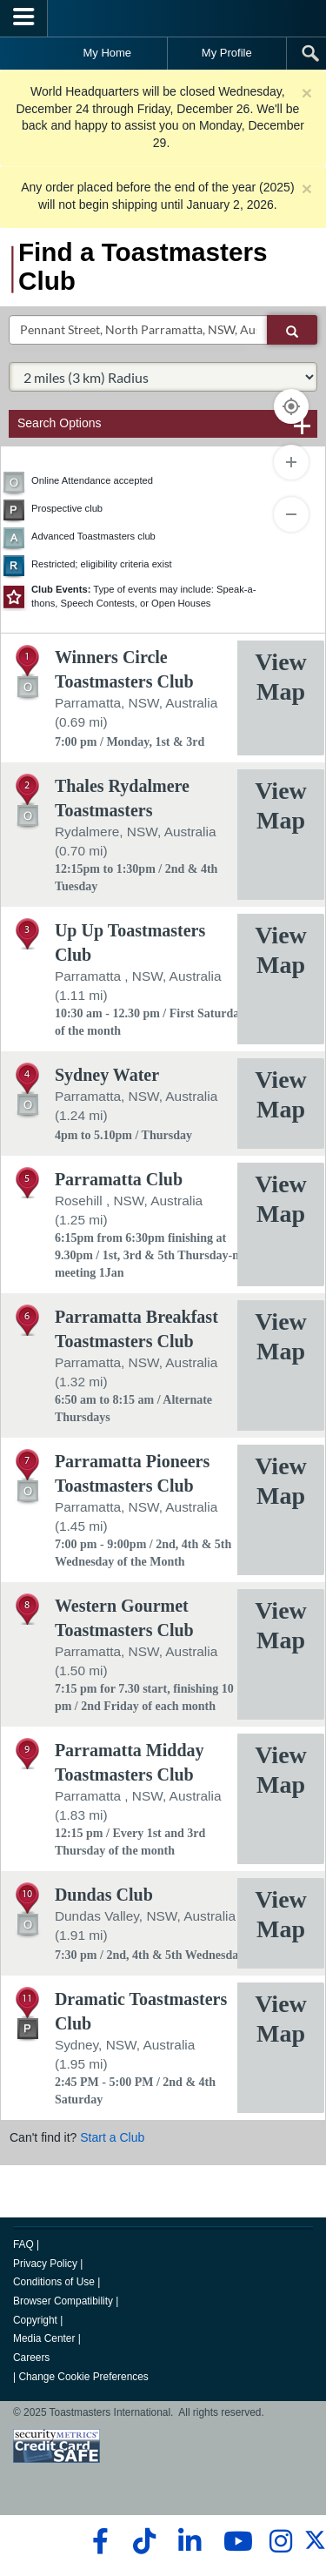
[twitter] (315, 2547)
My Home (107, 52)
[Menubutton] (24, 18)
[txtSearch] (138, 330)
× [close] (307, 93)
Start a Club (112, 2137)
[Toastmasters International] (163, 17)
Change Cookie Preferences (83, 2377)
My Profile (227, 52)
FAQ (23, 2244)
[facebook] (97, 2541)
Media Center (44, 2338)
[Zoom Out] (291, 514)
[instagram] (280, 2541)
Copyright (35, 2320)
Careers (31, 2357)
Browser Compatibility (63, 2301)
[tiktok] (143, 2541)
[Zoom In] (291, 462)
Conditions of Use (54, 2282)
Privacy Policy (45, 2263)
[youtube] (234, 2541)
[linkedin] (189, 2541)
